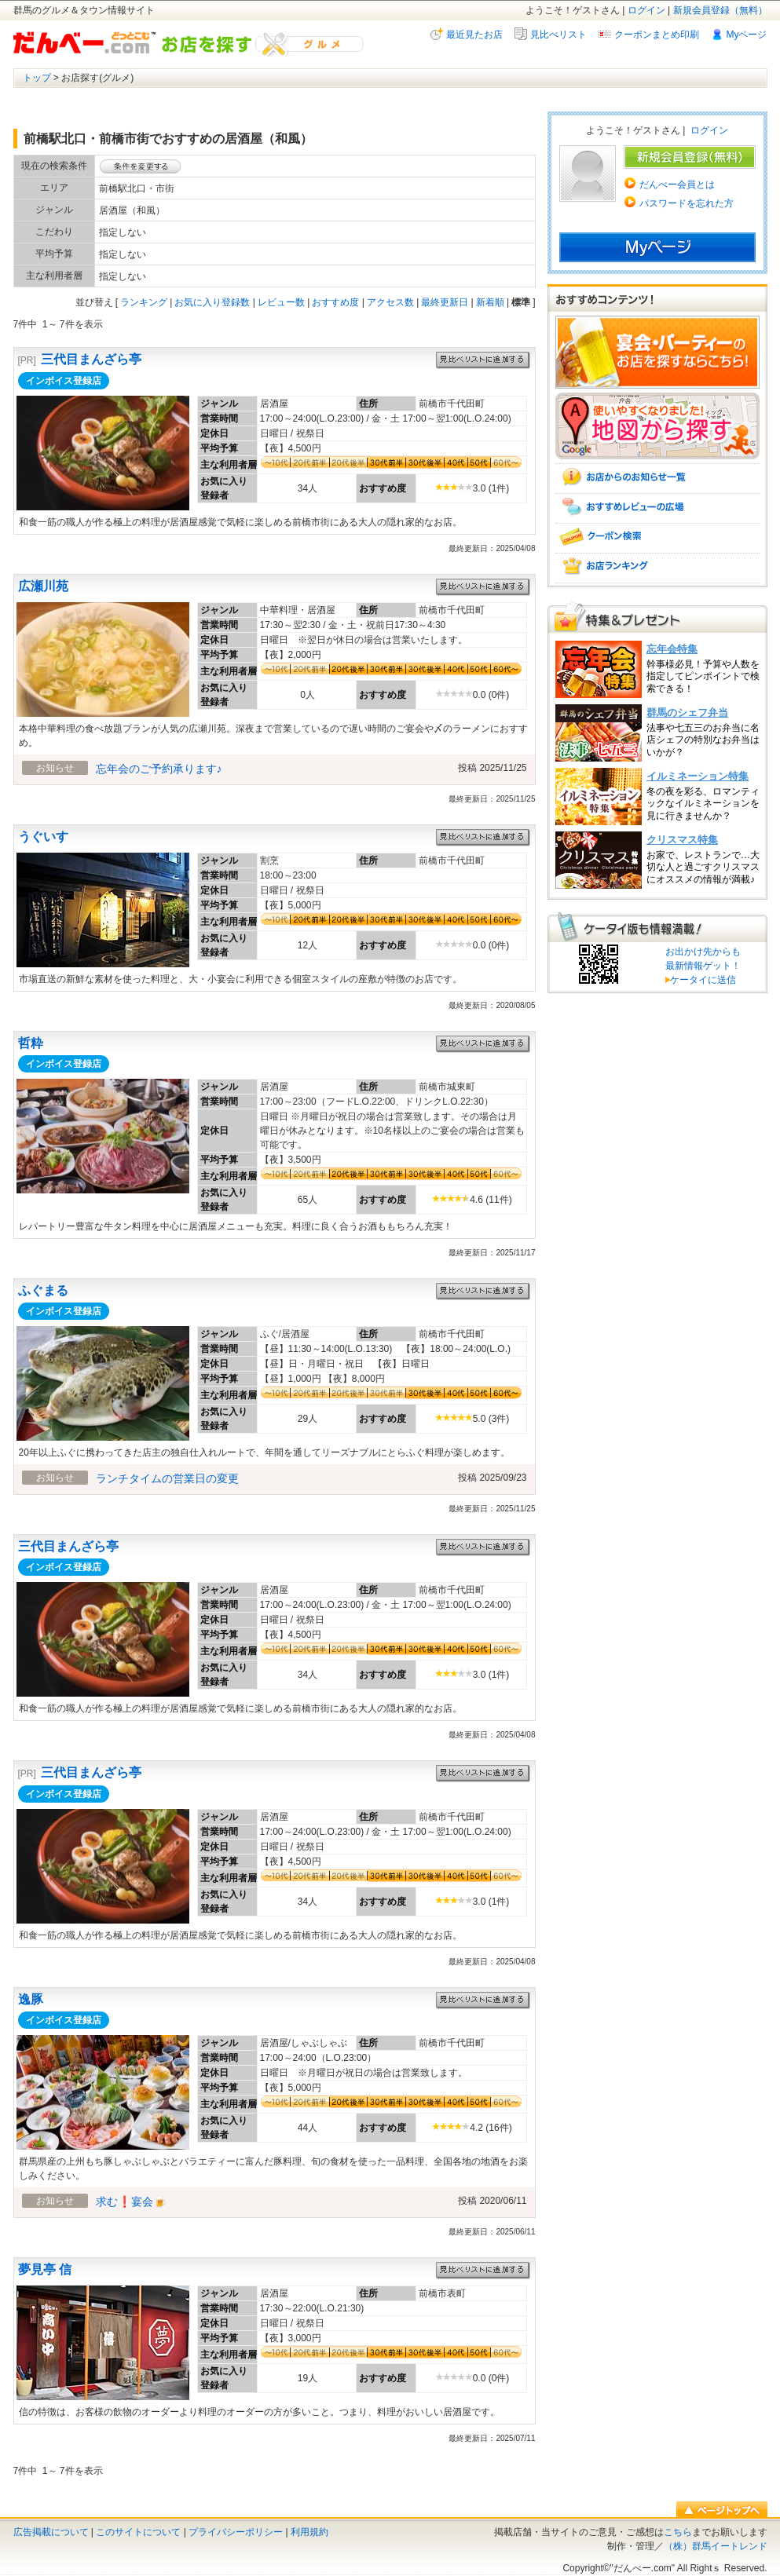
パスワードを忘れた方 (686, 203)
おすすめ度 (335, 302)
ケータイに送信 (701, 979)
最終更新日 (444, 302)
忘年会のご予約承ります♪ (159, 768)
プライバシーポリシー (236, 2532)
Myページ (747, 34)
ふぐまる (43, 1290)
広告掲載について (51, 2532)
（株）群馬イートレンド (715, 2546)
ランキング (143, 302)
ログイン (646, 10)
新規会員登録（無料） (720, 10)
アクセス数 (390, 302)
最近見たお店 (474, 34)
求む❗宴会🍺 (131, 2201)
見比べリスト (558, 34)
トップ (37, 77)
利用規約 (309, 2532)
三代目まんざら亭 (91, 359)
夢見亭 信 (44, 2269)
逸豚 (30, 1999)
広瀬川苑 (43, 586)
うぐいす (43, 836)
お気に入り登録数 (212, 302)
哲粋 (30, 1043)
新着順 (490, 302)
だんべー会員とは (677, 184)
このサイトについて (138, 2532)
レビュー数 (281, 302)
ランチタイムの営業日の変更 (167, 1478)
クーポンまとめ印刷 (656, 34)
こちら (678, 2532)
